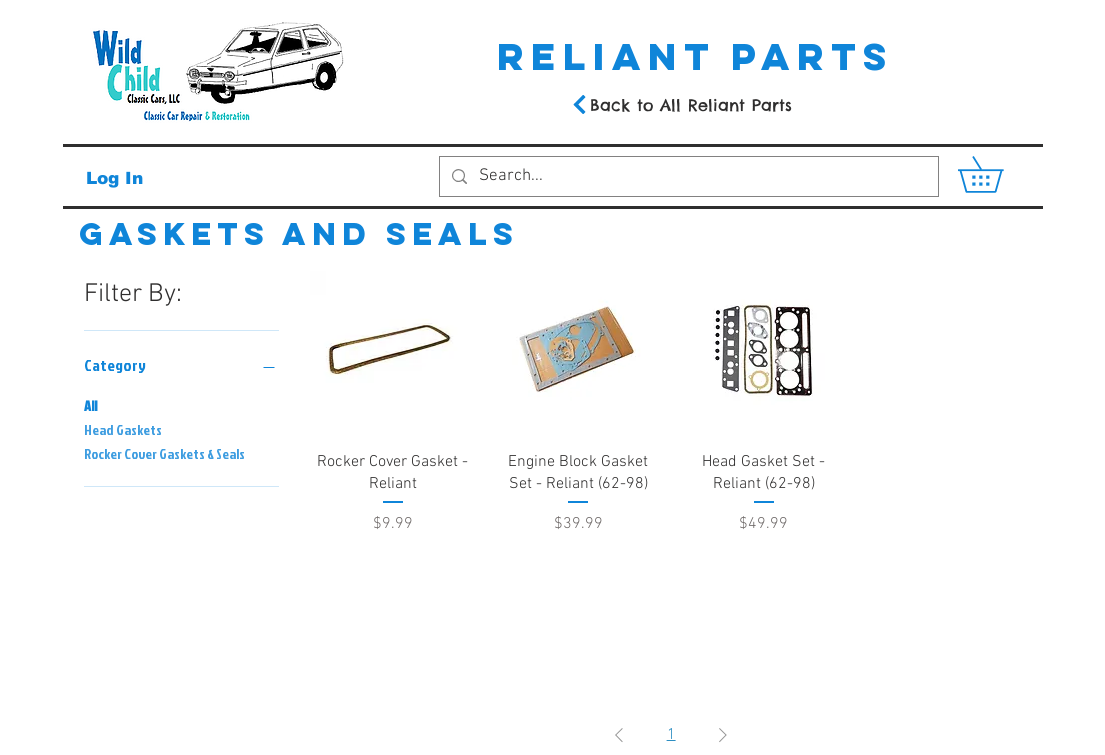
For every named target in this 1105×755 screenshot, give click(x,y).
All (90, 404)
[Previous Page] (619, 735)
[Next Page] (723, 735)
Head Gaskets (123, 428)
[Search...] (687, 177)
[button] (998, 174)
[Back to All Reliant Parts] (681, 104)
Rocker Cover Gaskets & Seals (164, 452)
